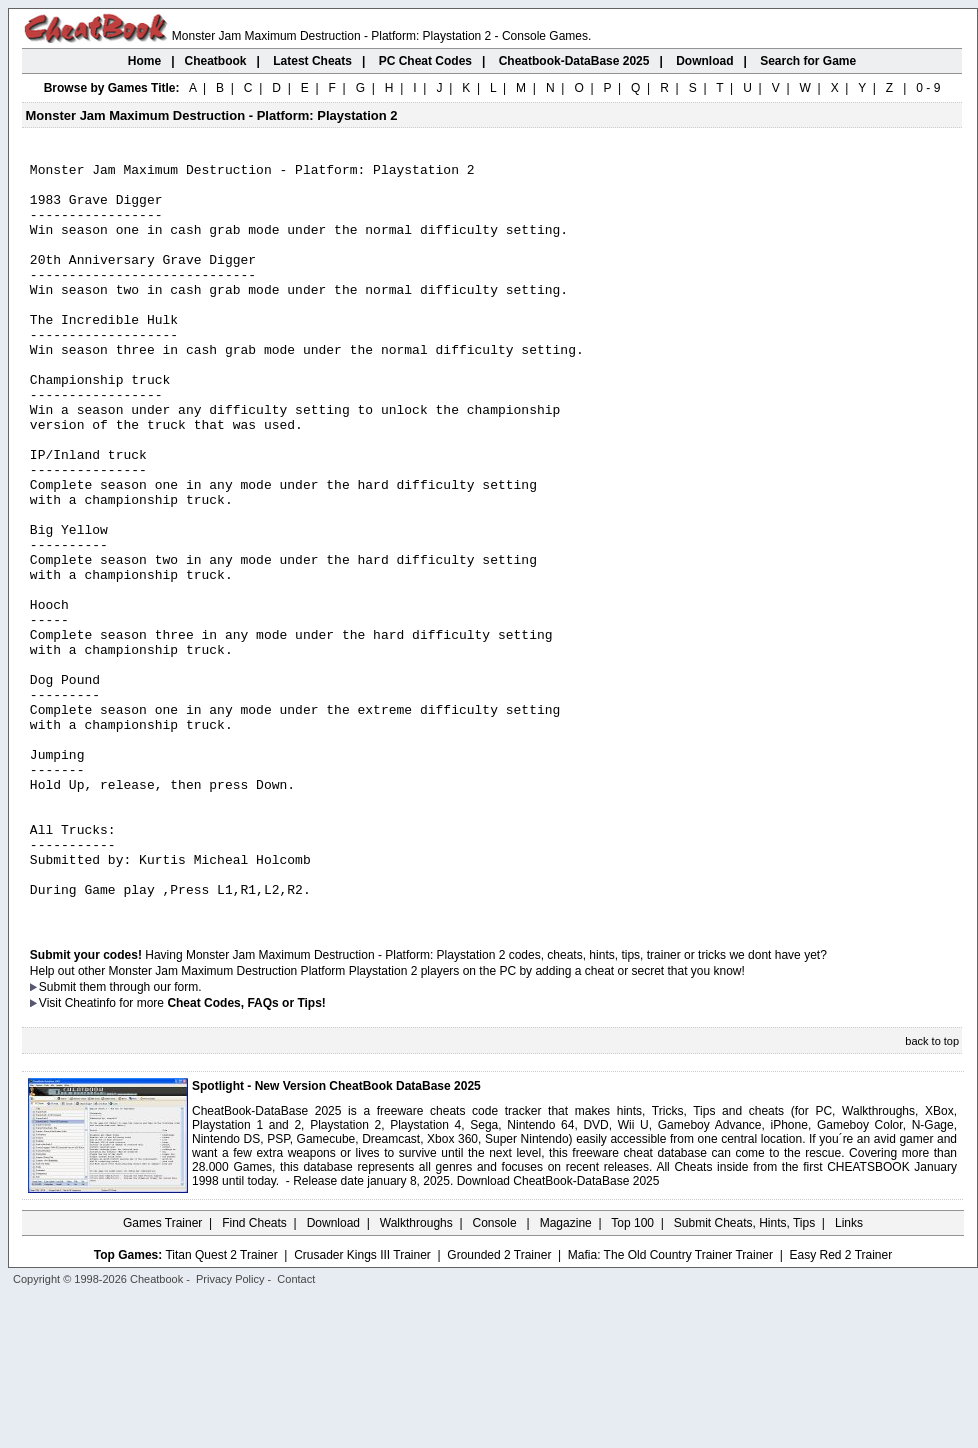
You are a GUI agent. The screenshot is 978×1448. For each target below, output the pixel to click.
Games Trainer (162, 1373)
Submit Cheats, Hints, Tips (744, 1373)
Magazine (566, 1373)
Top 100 (632, 1373)
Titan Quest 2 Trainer (221, 1405)
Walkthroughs (416, 1373)
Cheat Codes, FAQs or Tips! (246, 1153)
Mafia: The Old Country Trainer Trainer (670, 1405)
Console (496, 1373)
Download (333, 1373)
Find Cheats (254, 1373)
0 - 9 (928, 88)
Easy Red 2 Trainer (840, 1405)
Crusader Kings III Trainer (362, 1405)
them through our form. (141, 1137)
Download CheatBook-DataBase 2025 (558, 1331)
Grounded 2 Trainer (499, 1405)
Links (849, 1373)
